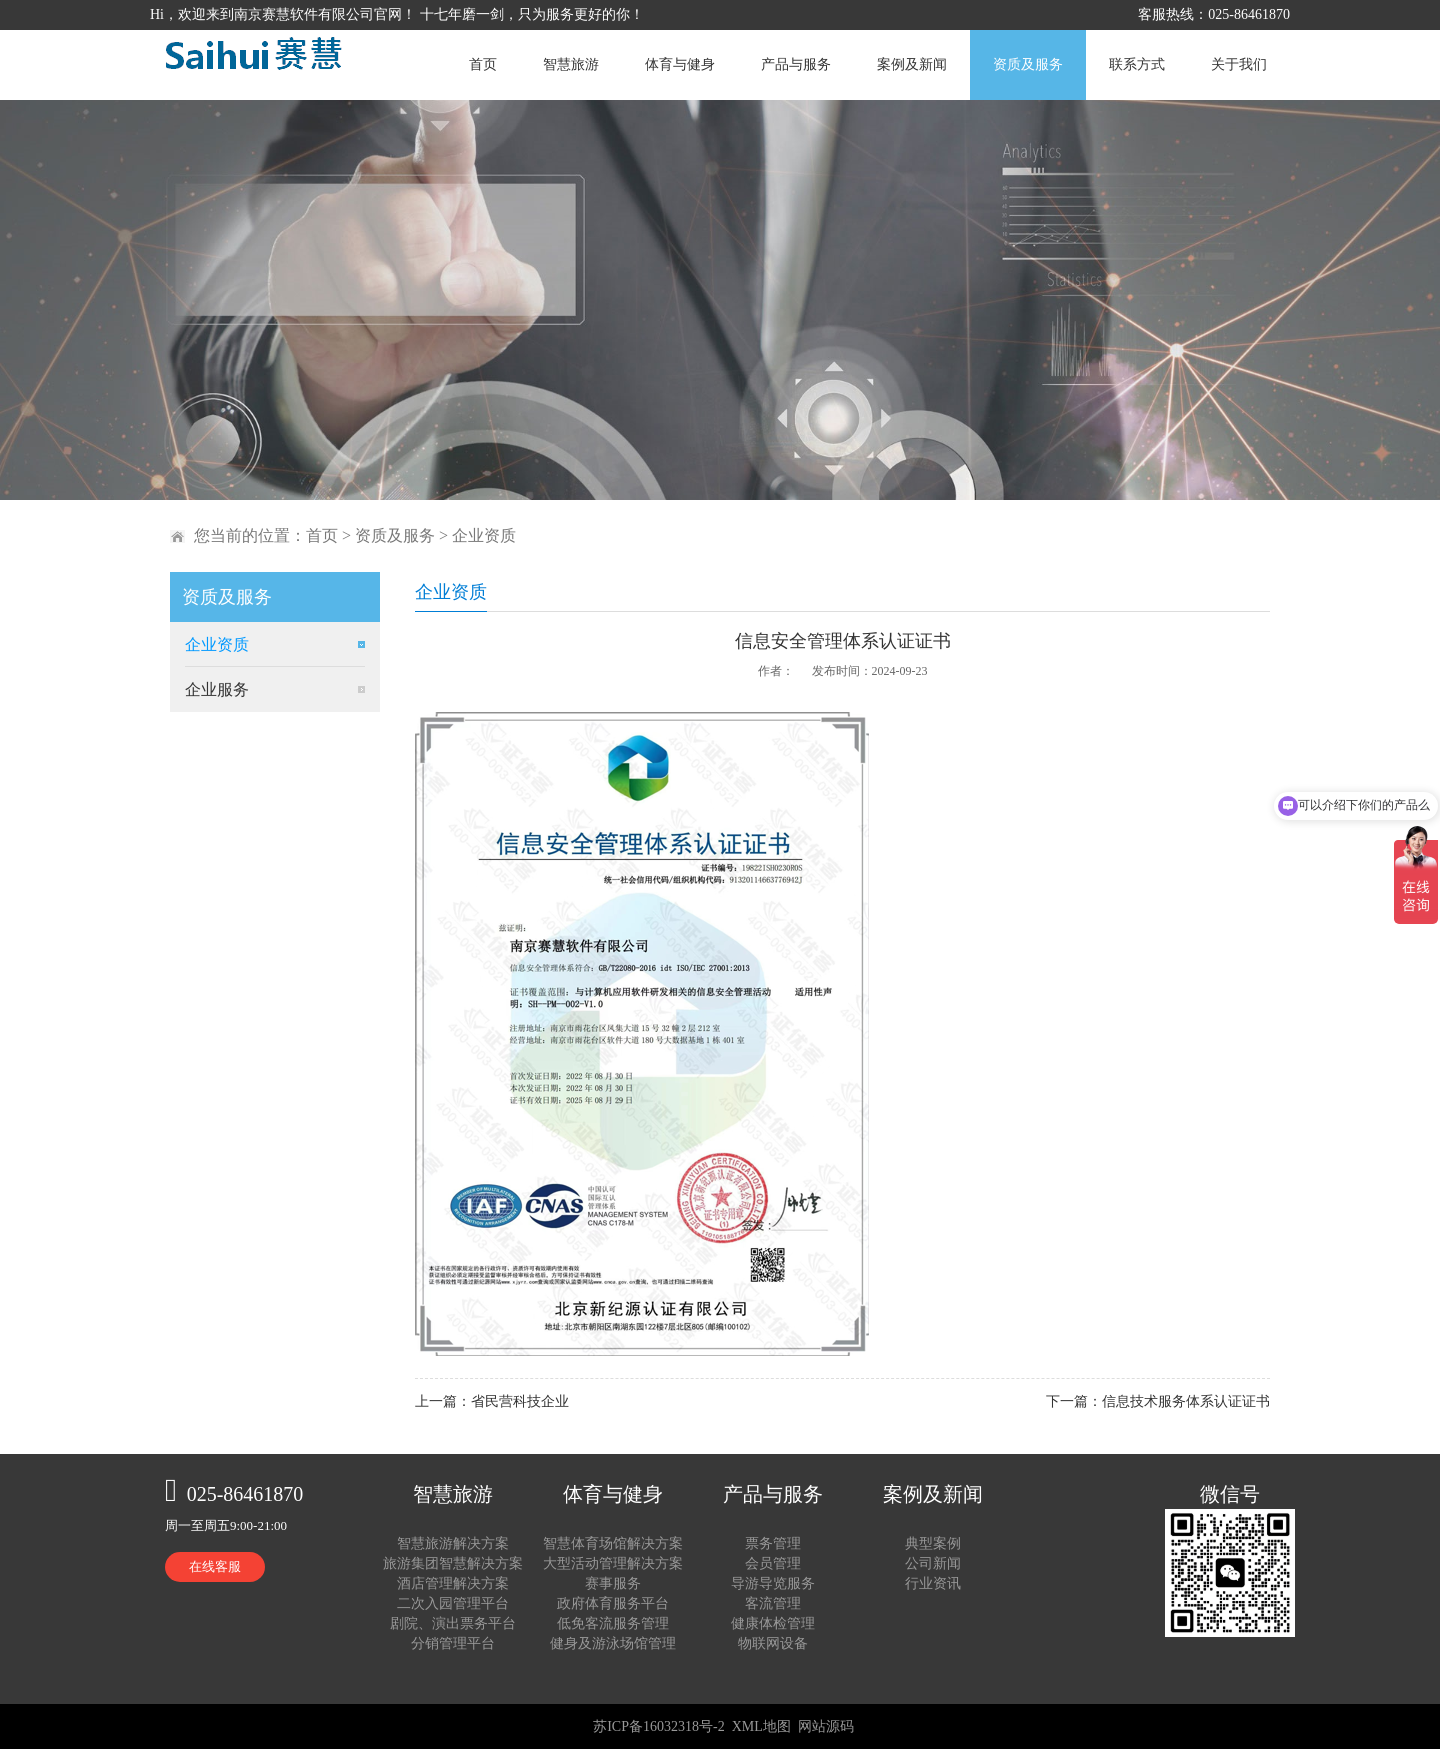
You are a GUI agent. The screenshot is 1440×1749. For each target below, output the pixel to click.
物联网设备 (773, 1643)
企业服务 (217, 689)
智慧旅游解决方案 (453, 1543)
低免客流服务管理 (613, 1623)
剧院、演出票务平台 (453, 1623)
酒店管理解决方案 (453, 1583)
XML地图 (761, 1726)
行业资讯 (933, 1583)
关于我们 (1239, 64)
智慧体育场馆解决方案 (613, 1543)
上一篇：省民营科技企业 (492, 1401)
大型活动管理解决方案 (613, 1563)
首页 (483, 64)
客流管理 (773, 1603)
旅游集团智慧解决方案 (453, 1563)
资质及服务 (1028, 64)
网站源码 (826, 1726)
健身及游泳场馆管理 (613, 1643)
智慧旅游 (571, 64)
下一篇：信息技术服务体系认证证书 (1158, 1401)
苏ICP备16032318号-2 (658, 1726)
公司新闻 (933, 1563)
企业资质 (484, 535)
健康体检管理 (773, 1623)
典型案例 (933, 1543)
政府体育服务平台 (613, 1603)
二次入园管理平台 (453, 1603)
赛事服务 (613, 1583)
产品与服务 (796, 64)
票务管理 (773, 1543)
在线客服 (215, 1566)
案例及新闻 (912, 64)
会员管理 (773, 1563)
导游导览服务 (773, 1583)
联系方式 (1137, 64)
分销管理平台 (453, 1643)
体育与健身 (680, 64)
